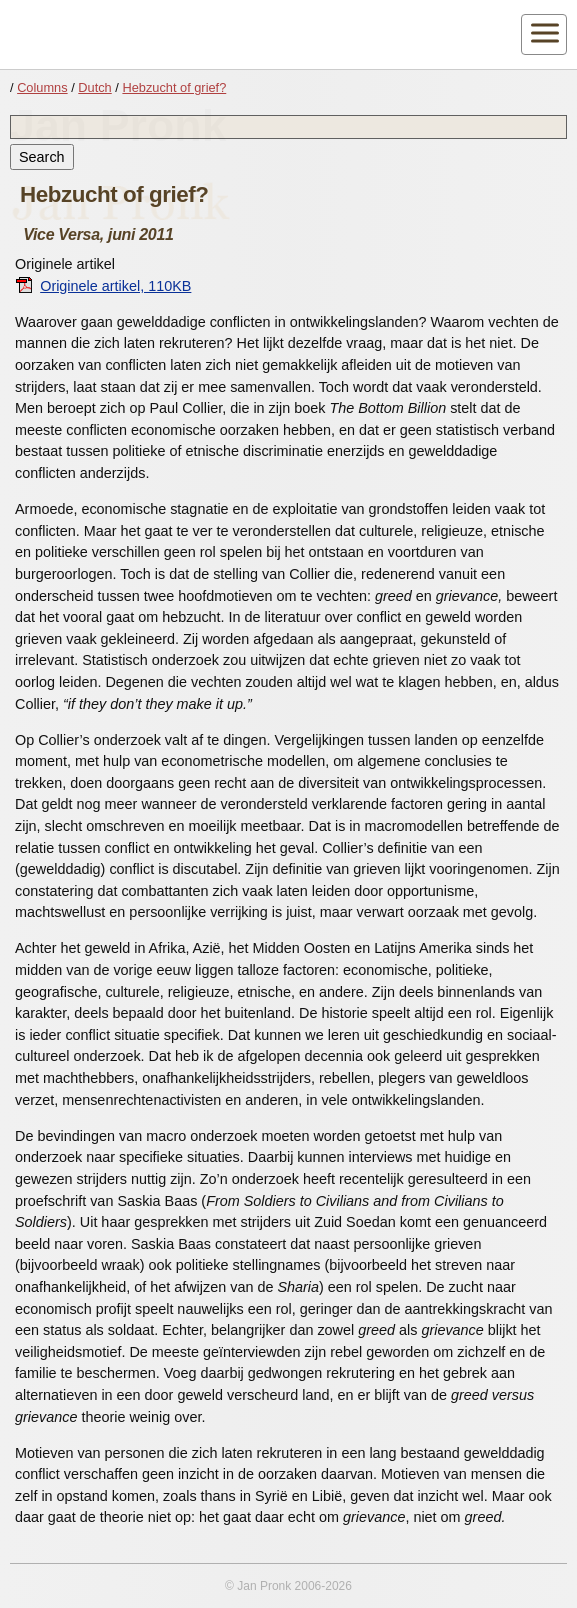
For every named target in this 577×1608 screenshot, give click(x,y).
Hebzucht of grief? (174, 87)
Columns (42, 87)
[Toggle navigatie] (544, 34)
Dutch (94, 87)
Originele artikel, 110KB (103, 286)
